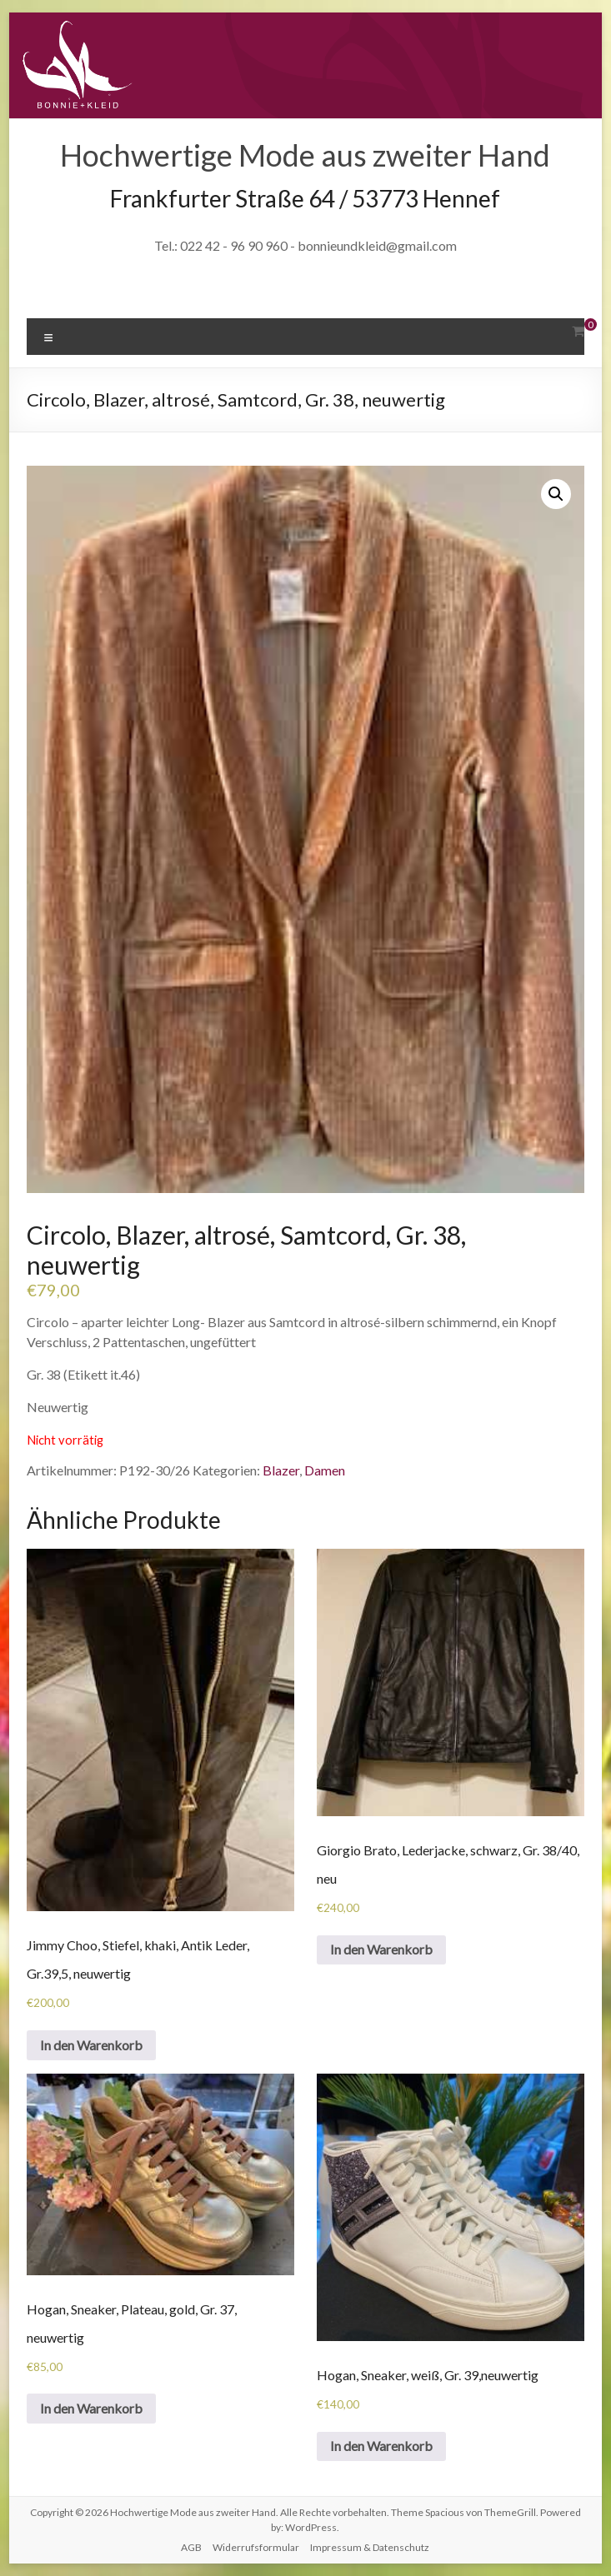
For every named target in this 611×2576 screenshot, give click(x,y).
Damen (324, 1470)
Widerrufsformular (256, 2547)
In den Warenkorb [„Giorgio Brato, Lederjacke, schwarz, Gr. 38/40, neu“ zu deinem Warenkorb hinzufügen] (381, 1949)
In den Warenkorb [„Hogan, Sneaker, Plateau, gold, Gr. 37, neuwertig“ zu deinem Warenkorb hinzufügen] (91, 2408)
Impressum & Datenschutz (369, 2547)
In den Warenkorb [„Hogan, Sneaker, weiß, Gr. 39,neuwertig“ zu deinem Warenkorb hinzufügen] (381, 2446)
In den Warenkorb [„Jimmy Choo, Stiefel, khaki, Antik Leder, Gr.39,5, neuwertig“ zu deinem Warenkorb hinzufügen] (91, 2045)
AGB (191, 2547)
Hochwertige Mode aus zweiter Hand (305, 155)
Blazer (281, 1470)
